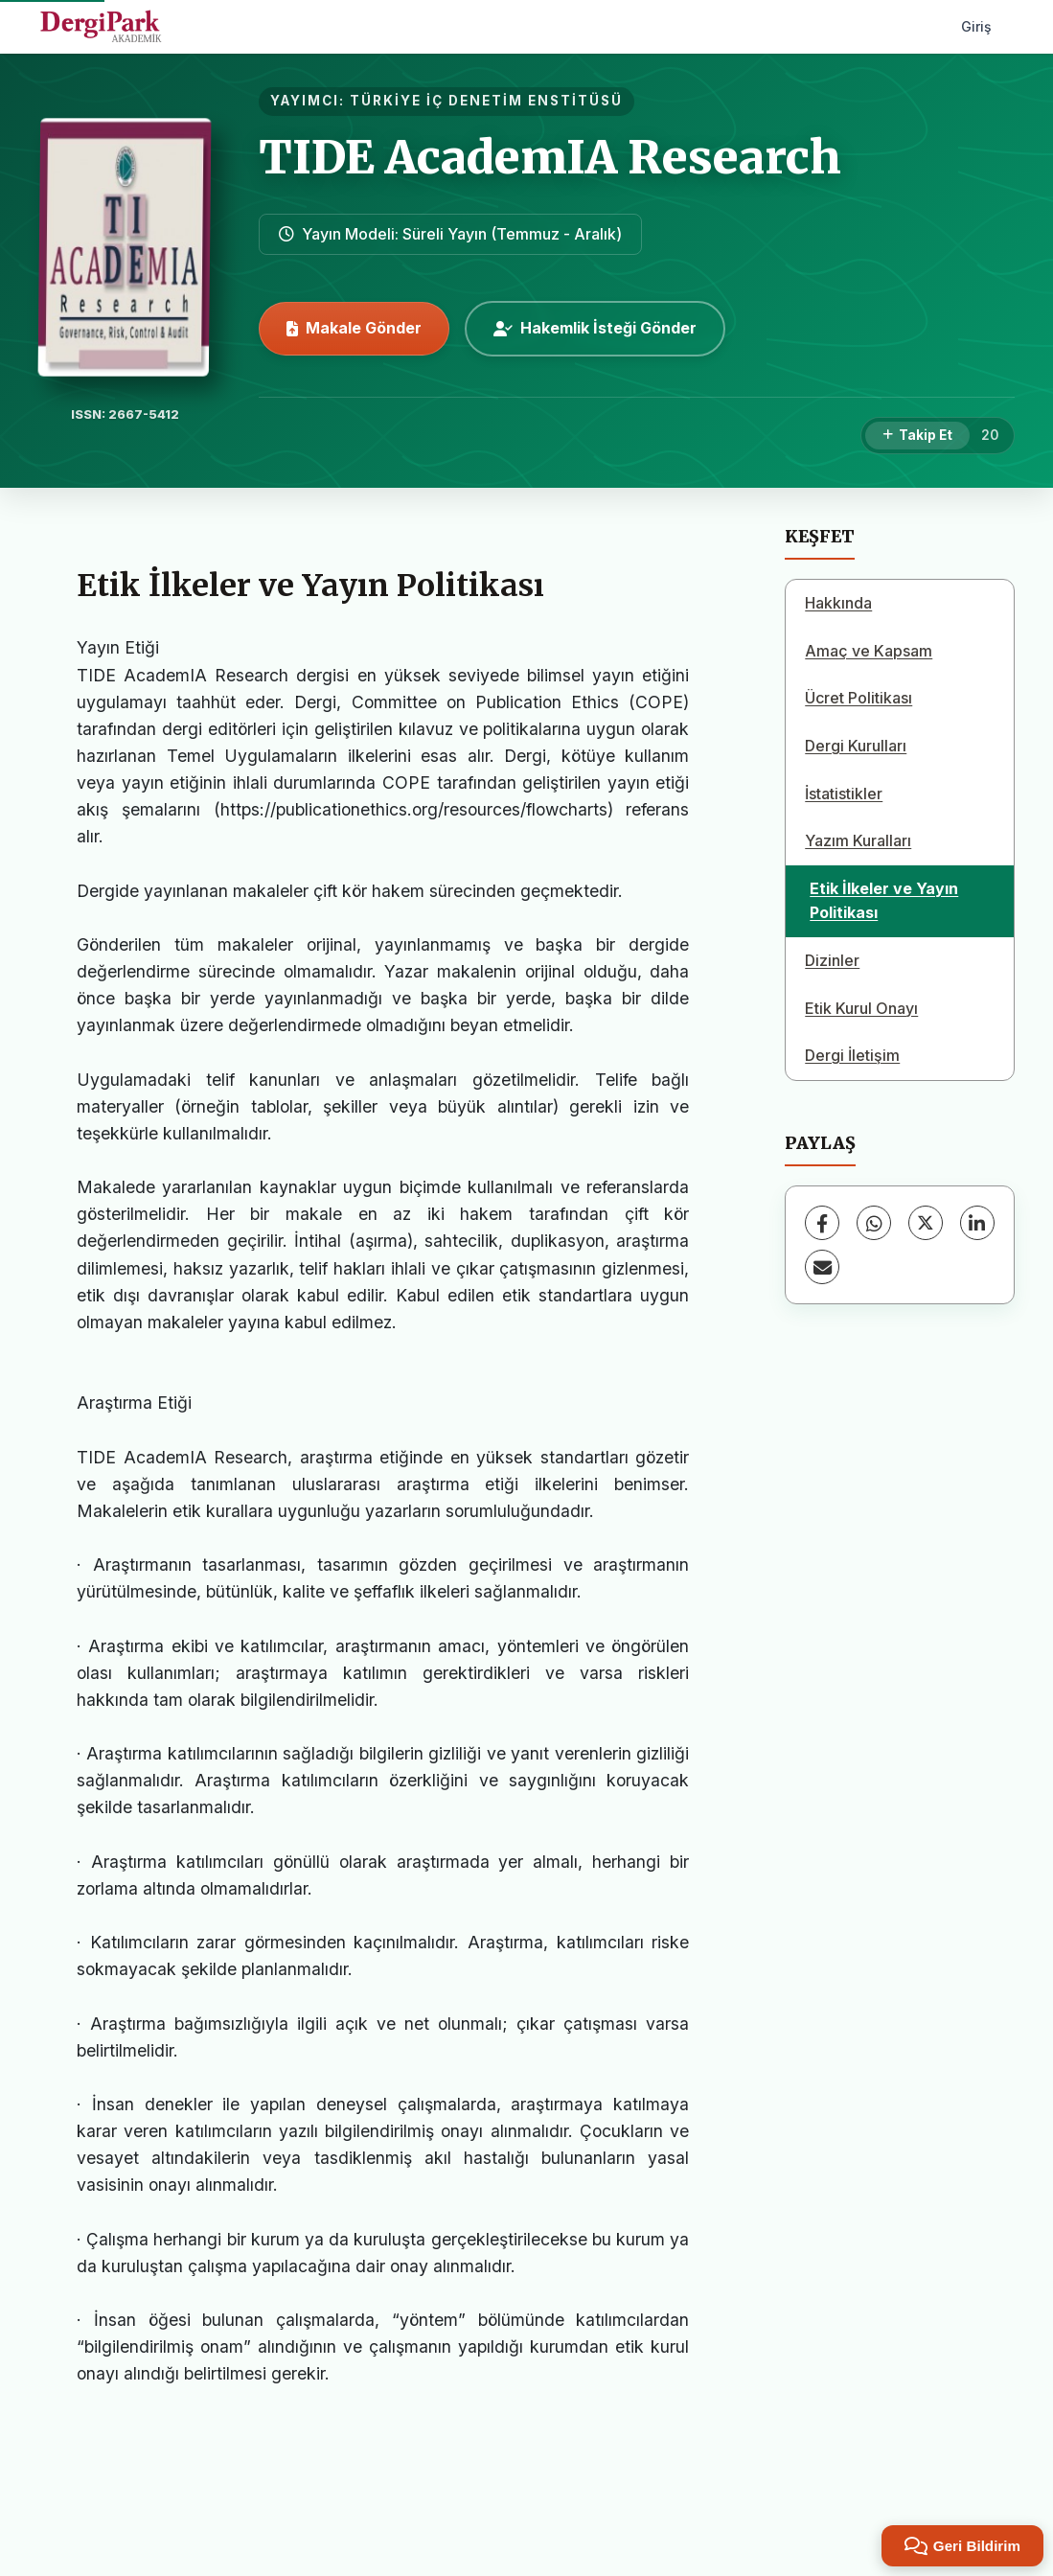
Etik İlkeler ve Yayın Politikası (884, 901)
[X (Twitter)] (925, 1223)
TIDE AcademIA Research (550, 157)
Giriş (976, 26)
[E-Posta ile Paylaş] (822, 1267)
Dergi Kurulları (855, 745)
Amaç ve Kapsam (868, 650)
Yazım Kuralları (858, 840)
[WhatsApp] (874, 1223)
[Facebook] (822, 1223)
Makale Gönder (354, 327)
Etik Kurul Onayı (861, 1008)
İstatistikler (843, 793)
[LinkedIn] (977, 1223)
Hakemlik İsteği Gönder (595, 327)
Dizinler (832, 960)
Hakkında (838, 602)
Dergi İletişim (852, 1055)
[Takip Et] (917, 436)
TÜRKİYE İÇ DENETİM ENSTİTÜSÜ (486, 100)
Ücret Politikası (858, 697)
